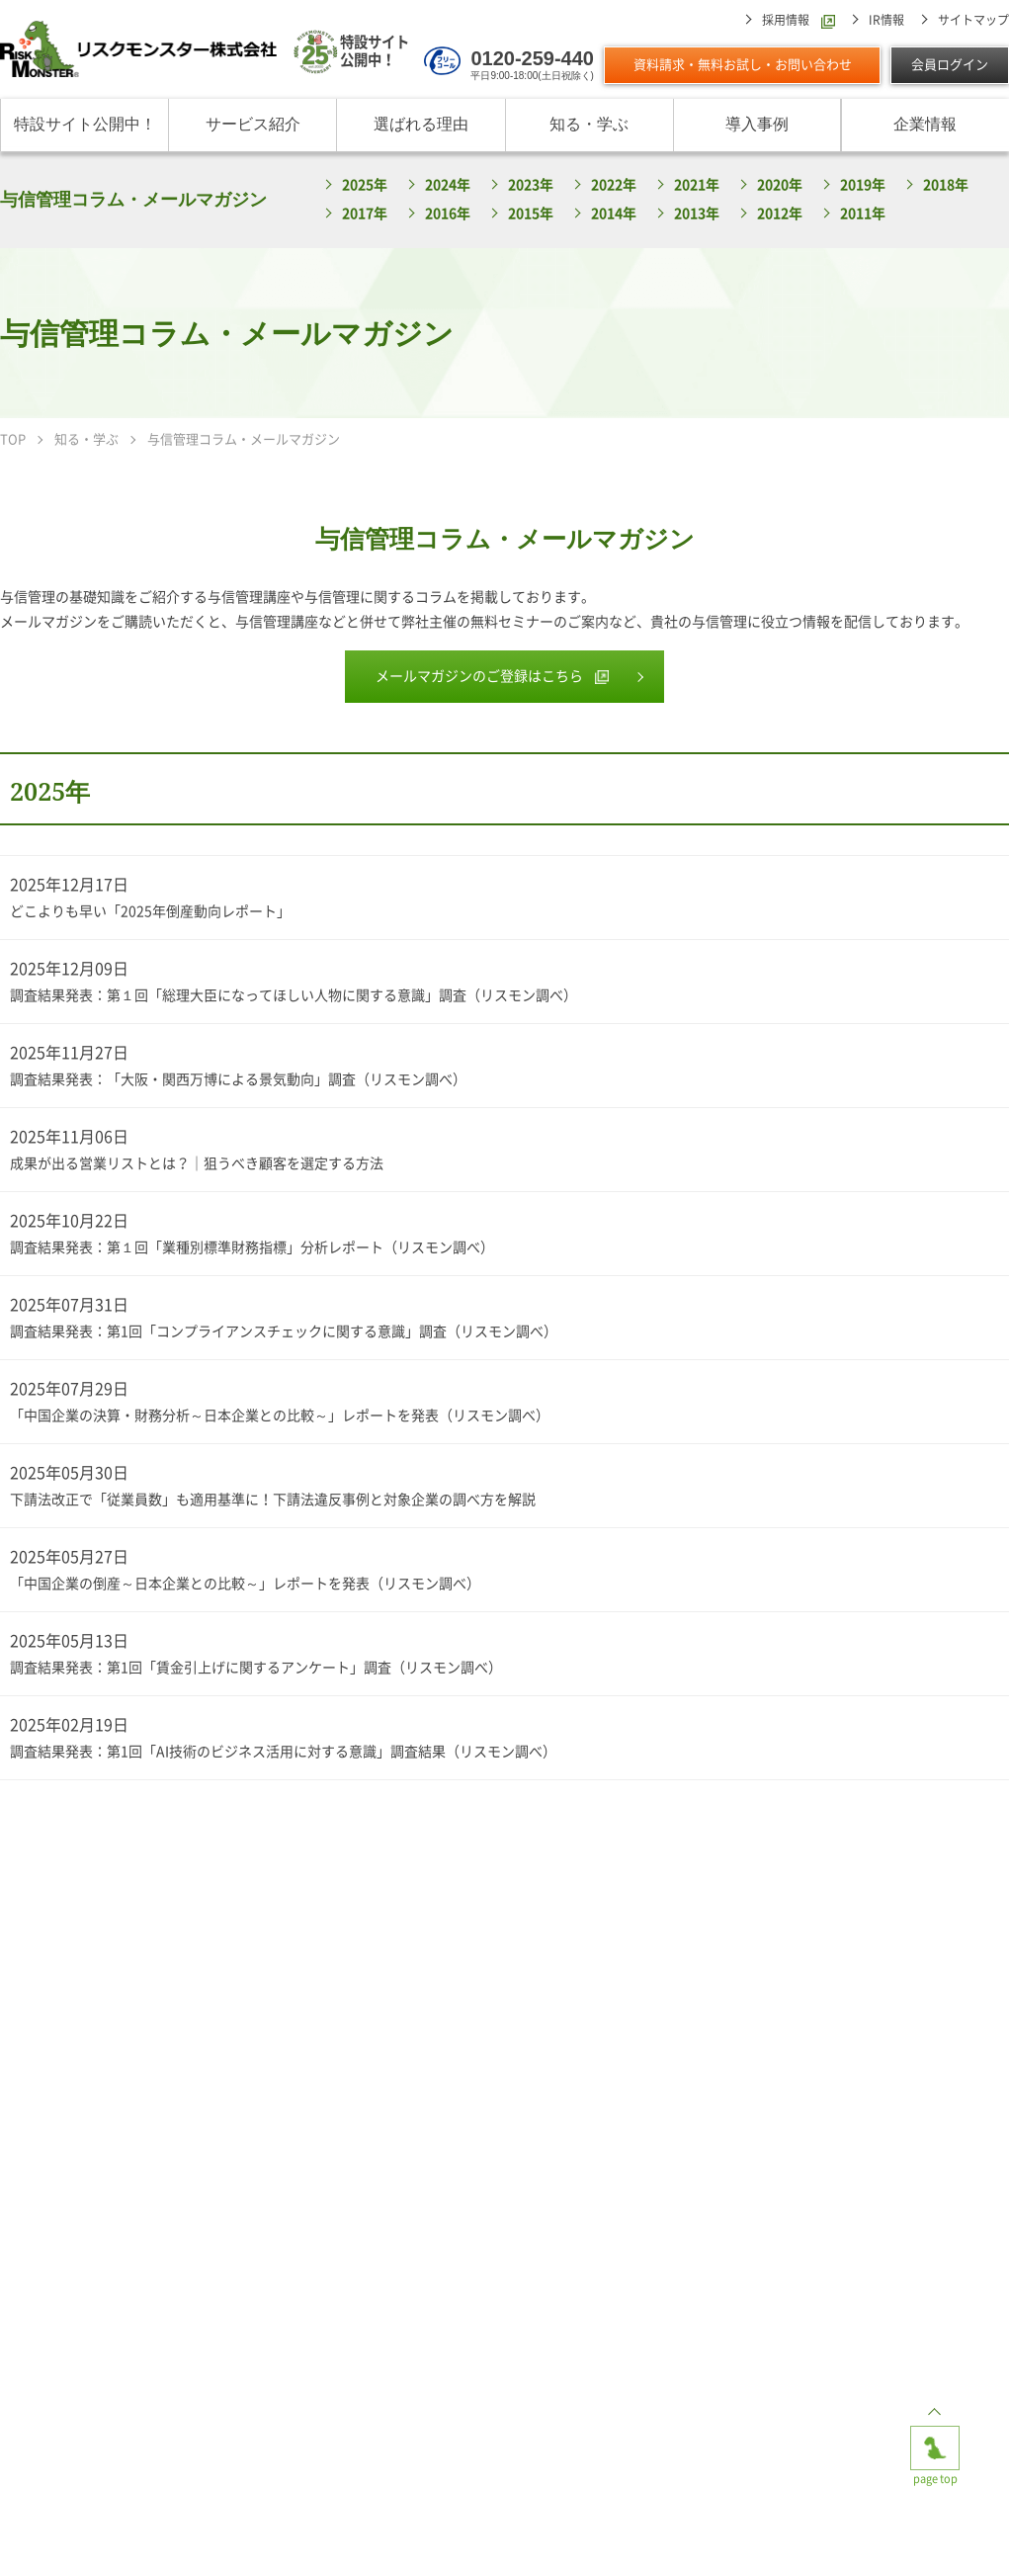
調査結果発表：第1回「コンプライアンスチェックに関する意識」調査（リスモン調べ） (283, 1331)
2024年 (447, 185)
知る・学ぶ (589, 124)
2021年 (696, 185)
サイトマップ (973, 20)
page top (935, 2441)
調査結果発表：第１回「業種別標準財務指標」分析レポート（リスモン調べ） (252, 1247)
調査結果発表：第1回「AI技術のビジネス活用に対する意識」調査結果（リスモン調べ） (283, 1752)
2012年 (779, 213)
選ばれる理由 (421, 124)
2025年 (364, 185)
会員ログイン (949, 64)
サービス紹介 (253, 124)
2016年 (447, 213)
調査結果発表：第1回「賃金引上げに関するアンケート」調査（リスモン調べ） (256, 1667)
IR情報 (886, 20)
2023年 (530, 185)
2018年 (945, 185)
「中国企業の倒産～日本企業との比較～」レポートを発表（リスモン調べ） (245, 1583)
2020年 (779, 185)
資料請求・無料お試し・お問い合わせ (742, 64)
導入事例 (757, 124)
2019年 (862, 185)
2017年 (364, 213)
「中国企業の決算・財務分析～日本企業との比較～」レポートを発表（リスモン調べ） (279, 1415)
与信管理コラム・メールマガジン (133, 199)
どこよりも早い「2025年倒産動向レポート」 (150, 911)
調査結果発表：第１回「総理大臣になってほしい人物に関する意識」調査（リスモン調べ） (293, 995)
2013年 (696, 213)
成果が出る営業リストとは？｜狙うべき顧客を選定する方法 (196, 1163)
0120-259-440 (532, 58)
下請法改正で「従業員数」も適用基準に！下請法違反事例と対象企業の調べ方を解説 (273, 1499)
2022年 (613, 185)
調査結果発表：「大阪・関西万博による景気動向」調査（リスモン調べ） (238, 1079)
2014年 (613, 213)
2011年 (862, 213)
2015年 (530, 213)
